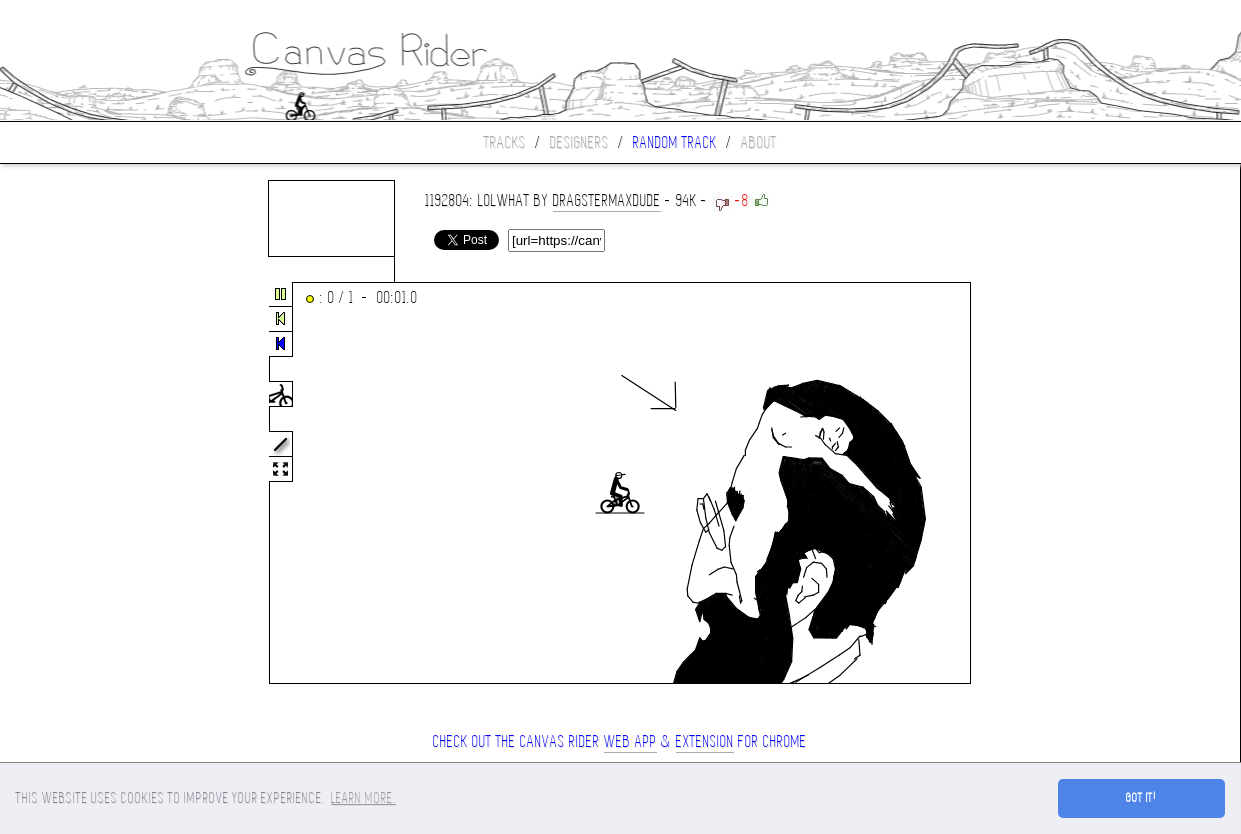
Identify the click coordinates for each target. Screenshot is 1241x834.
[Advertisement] (84, 484)
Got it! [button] (1141, 798)
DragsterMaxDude (607, 200)
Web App (630, 741)
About (759, 142)
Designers (579, 142)
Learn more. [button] (363, 798)
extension (705, 741)
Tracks (505, 142)
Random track (675, 142)
